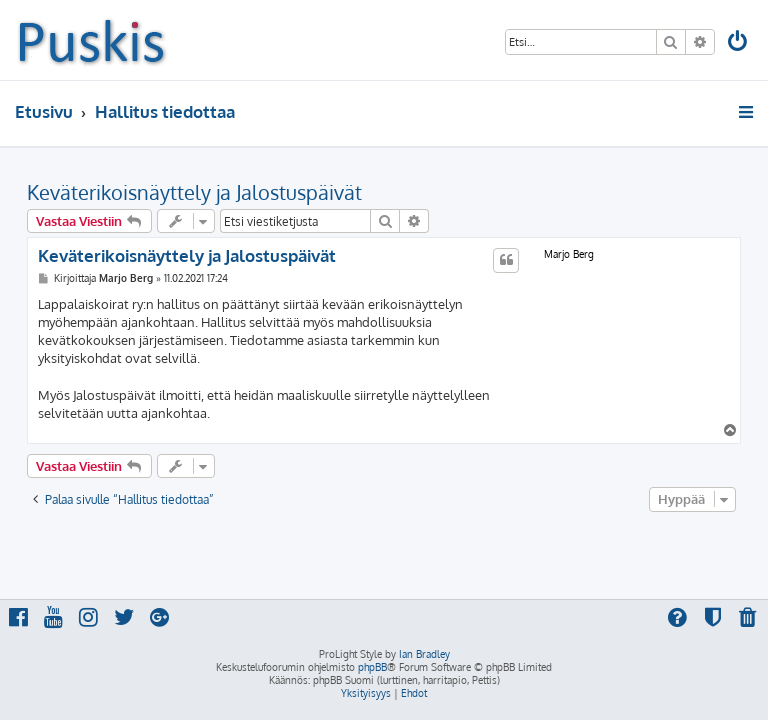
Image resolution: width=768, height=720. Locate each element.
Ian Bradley (424, 654)
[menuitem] (739, 43)
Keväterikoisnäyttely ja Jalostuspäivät (194, 192)
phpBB (372, 667)
